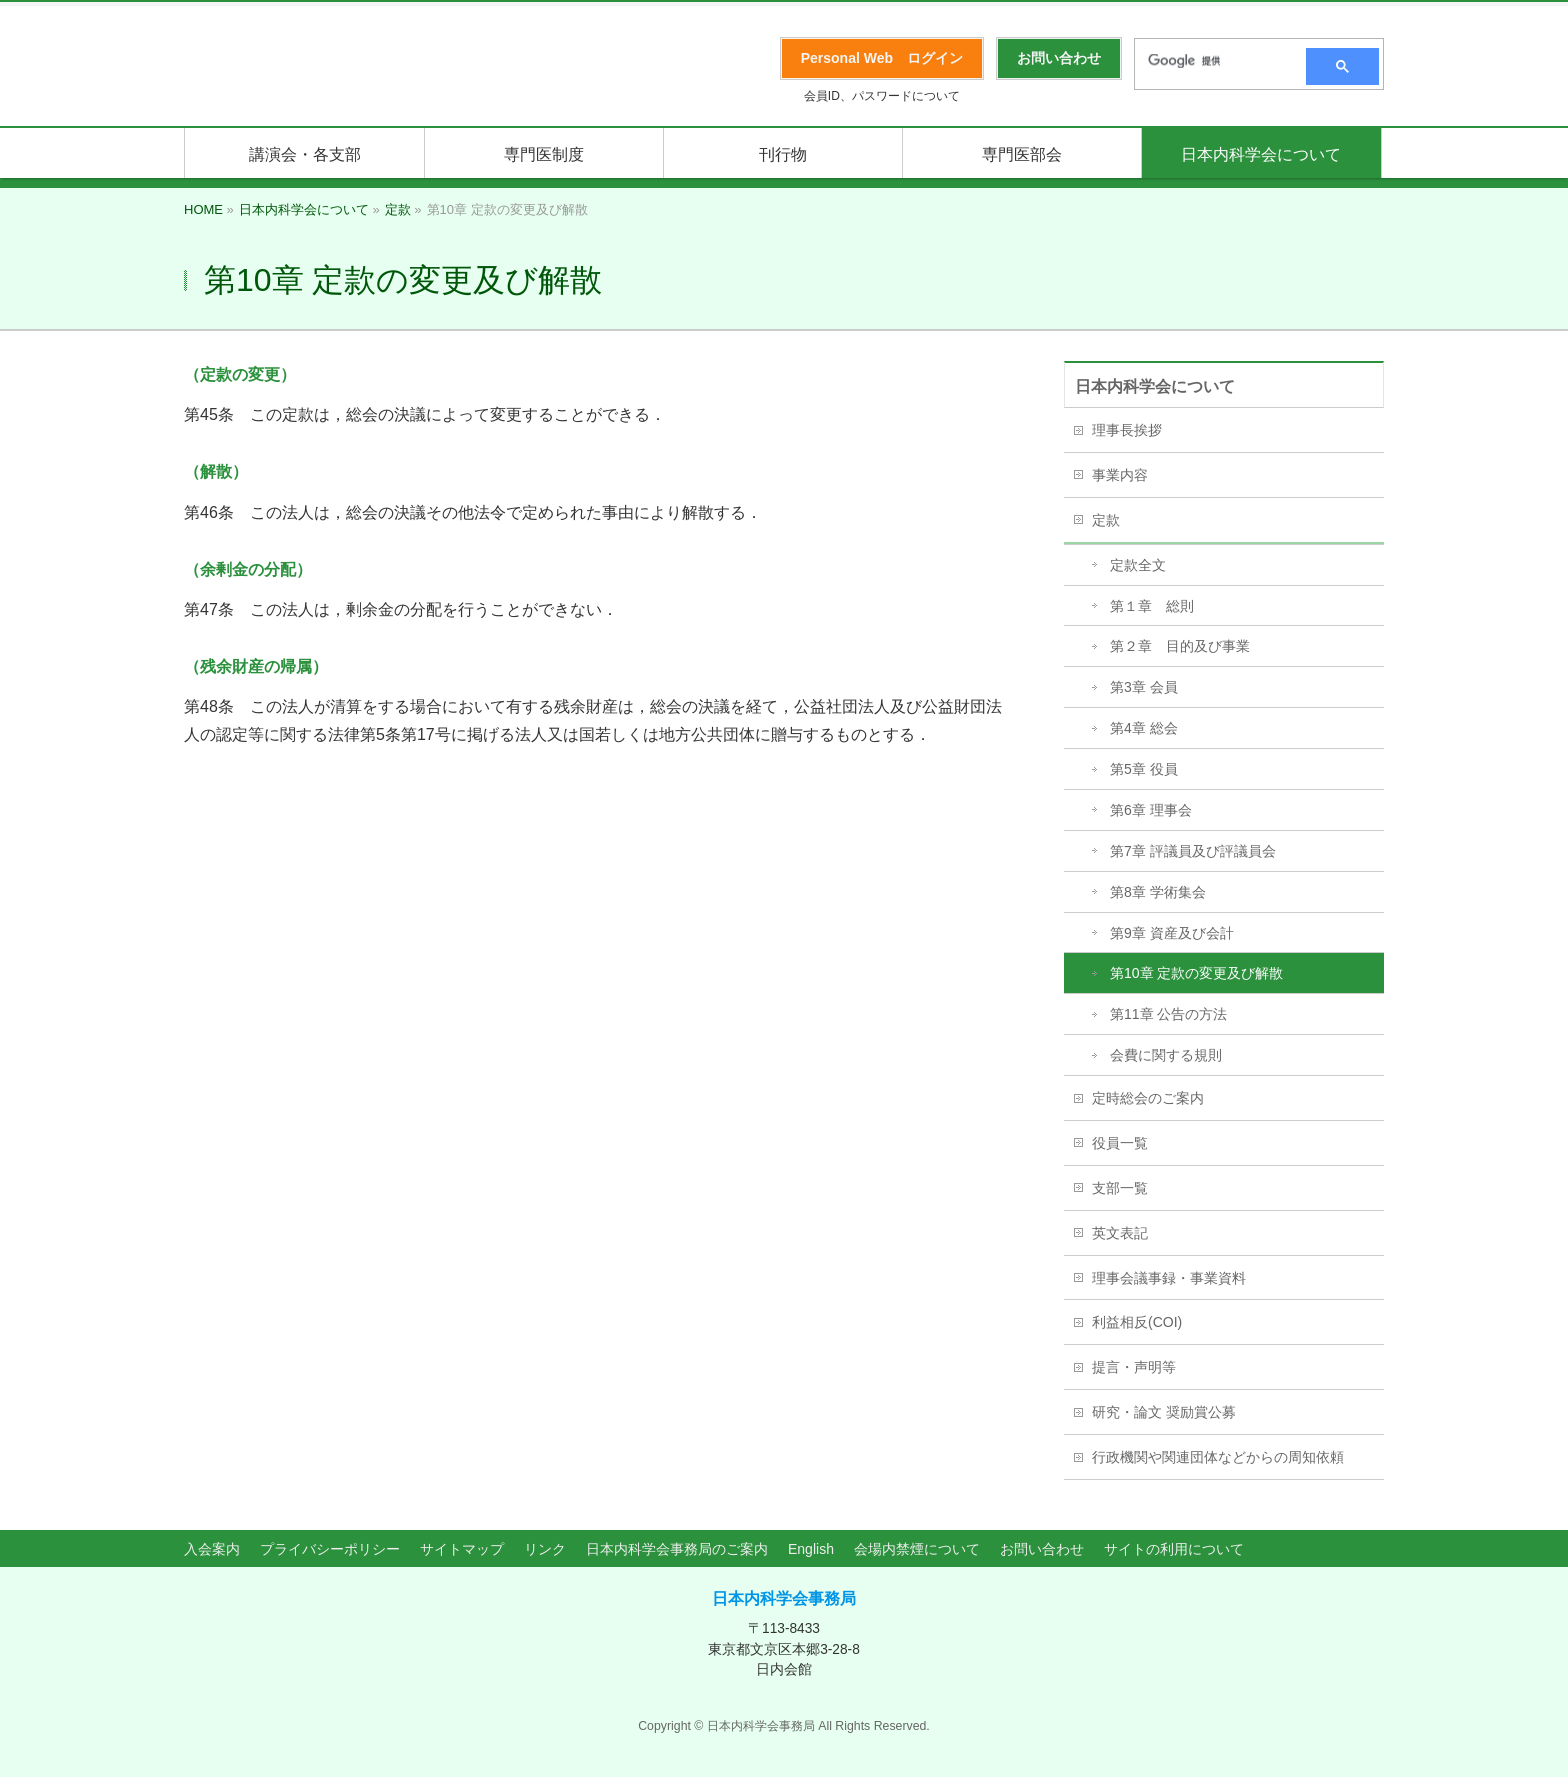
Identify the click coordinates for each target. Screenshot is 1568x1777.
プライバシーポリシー (330, 1549)
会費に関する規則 (1166, 1055)
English (811, 1549)
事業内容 (1120, 475)
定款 (1106, 520)
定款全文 (1138, 565)
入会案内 (212, 1549)
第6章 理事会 (1151, 810)
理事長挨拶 (1127, 430)
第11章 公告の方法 (1168, 1014)
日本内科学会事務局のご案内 (677, 1549)
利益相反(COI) (1137, 1322)
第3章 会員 (1144, 687)
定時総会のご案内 (1148, 1098)
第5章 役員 (1144, 769)
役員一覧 (1120, 1143)
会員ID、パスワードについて (882, 96)
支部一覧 (1120, 1188)
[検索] (1214, 61)
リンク (545, 1549)
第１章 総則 (1152, 606)
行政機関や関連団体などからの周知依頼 (1218, 1457)
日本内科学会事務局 (784, 1598)
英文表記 (1120, 1233)
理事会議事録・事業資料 (1169, 1278)
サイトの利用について (1174, 1549)
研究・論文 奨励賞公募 (1164, 1412)
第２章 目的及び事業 (1180, 646)
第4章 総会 (1144, 728)
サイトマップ (462, 1549)
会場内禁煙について (917, 1549)
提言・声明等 (1134, 1367)
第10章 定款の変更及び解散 (1196, 973)
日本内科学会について (1155, 386)
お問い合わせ (1042, 1549)
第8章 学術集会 (1158, 892)
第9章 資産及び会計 (1172, 933)
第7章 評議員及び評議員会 (1193, 851)
